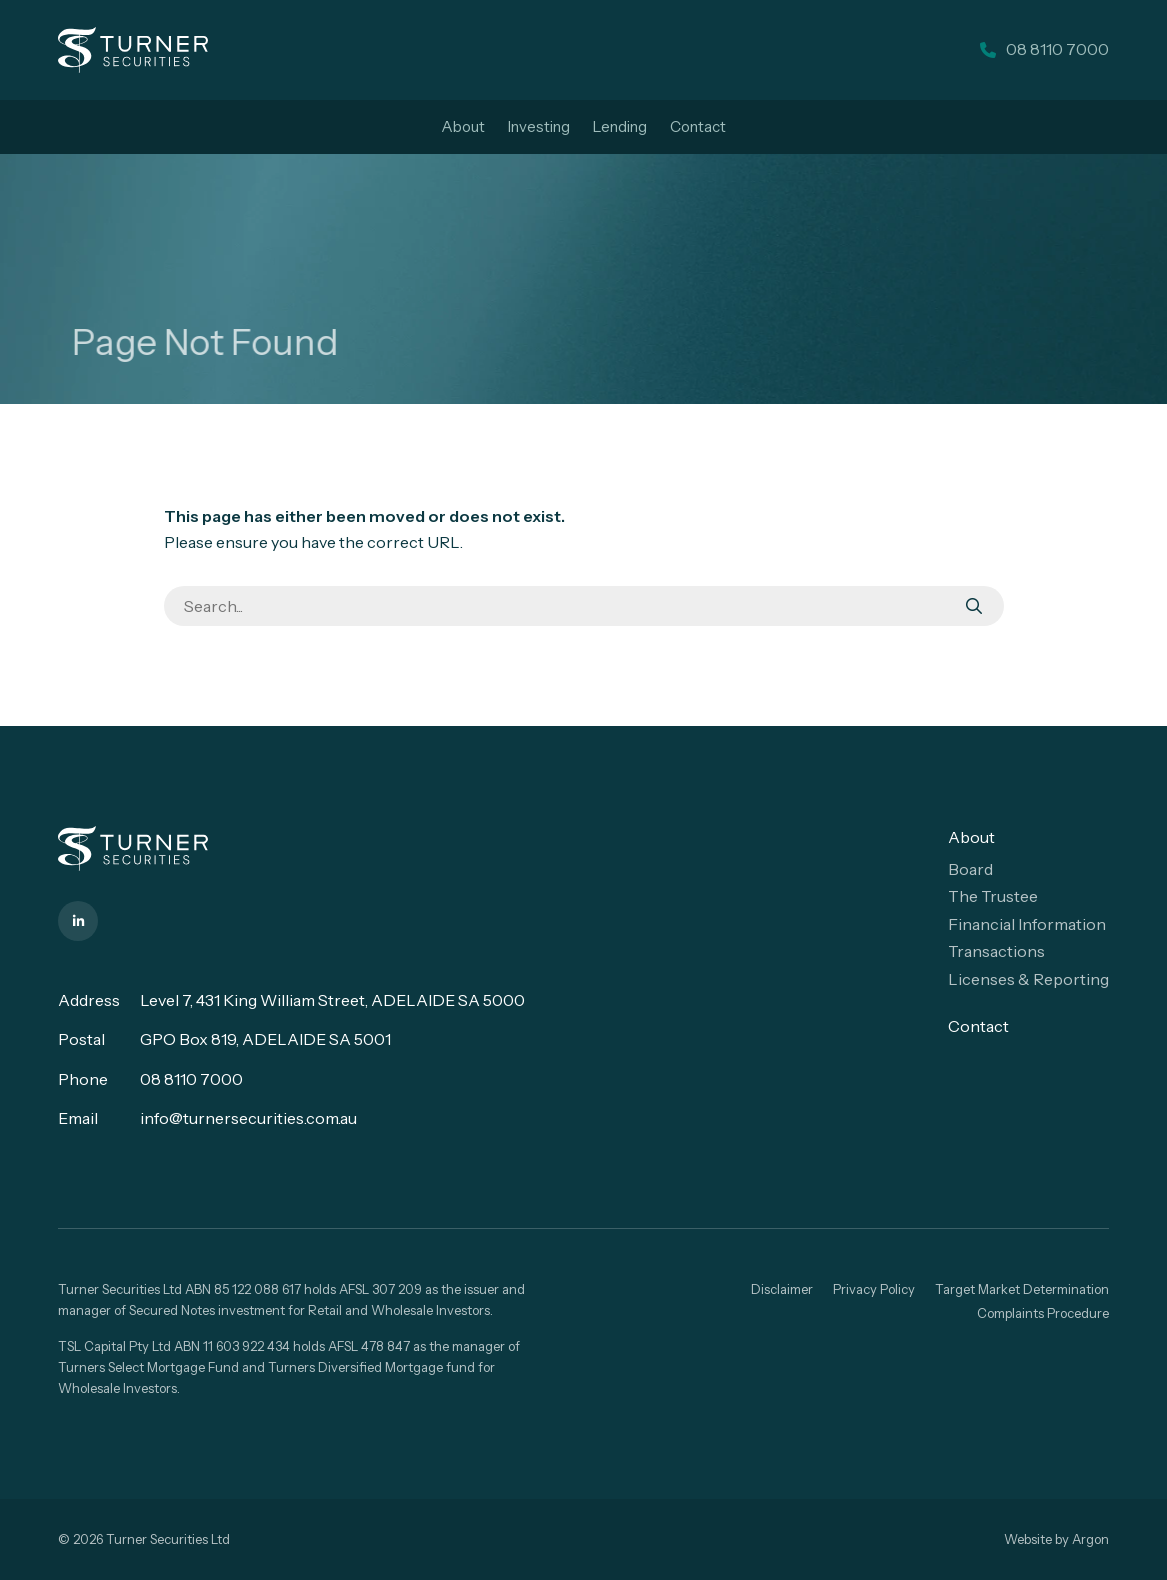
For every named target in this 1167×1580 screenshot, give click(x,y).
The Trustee (993, 896)
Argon (1090, 1539)
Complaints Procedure (1043, 1313)
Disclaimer (782, 1289)
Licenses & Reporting (1028, 979)
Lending (620, 126)
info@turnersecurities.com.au (248, 1118)
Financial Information (1027, 924)
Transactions (996, 951)
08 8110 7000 (191, 1079)
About (463, 126)
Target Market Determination (1022, 1289)
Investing (539, 126)
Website (1028, 1539)
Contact (698, 126)
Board (970, 869)
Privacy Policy (874, 1289)
